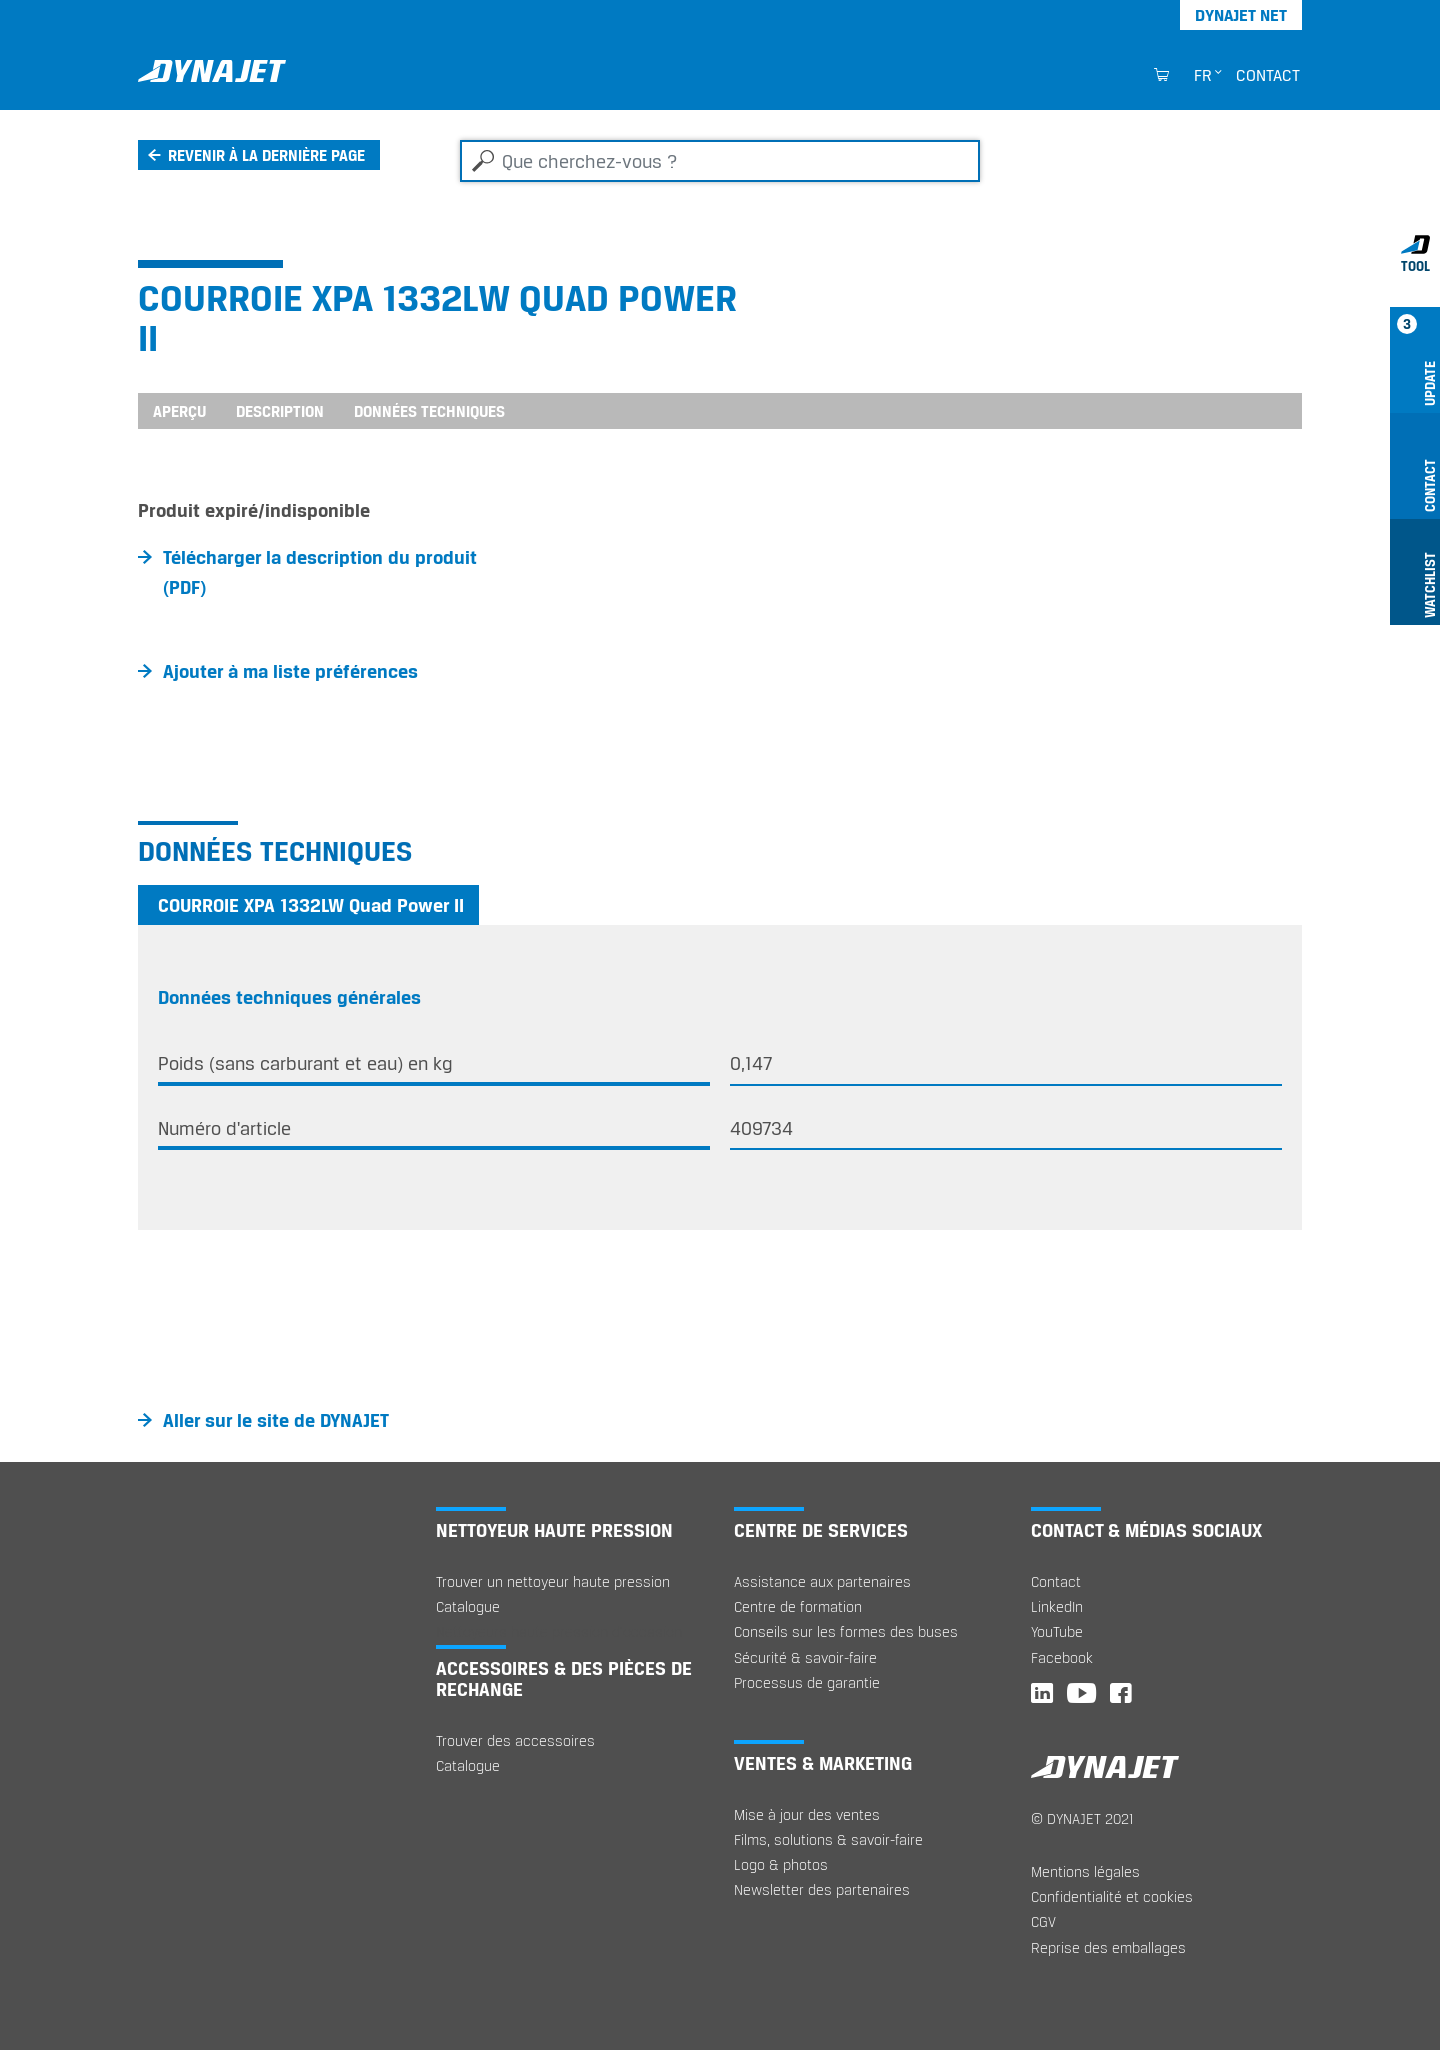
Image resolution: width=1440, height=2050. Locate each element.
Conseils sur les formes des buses (846, 1631)
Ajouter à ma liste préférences (290, 671)
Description (280, 411)
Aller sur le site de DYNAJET (276, 1420)
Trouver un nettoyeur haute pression (553, 1581)
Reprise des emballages (1108, 1947)
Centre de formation (798, 1606)
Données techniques (429, 411)
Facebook (1062, 1657)
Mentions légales (1085, 1871)
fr (1203, 75)
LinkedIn (1057, 1606)
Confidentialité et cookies (1112, 1896)
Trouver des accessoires (515, 1740)
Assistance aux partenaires (822, 1581)
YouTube (1057, 1631)
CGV (1043, 1921)
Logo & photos (781, 1864)
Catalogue (468, 1606)
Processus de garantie (807, 1682)
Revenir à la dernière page (266, 155)
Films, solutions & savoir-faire (828, 1839)
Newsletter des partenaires (822, 1889)
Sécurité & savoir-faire (805, 1657)
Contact (1268, 75)
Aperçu (179, 411)
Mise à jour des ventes (807, 1814)
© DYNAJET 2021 (1082, 1818)
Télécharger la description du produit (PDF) (320, 572)
